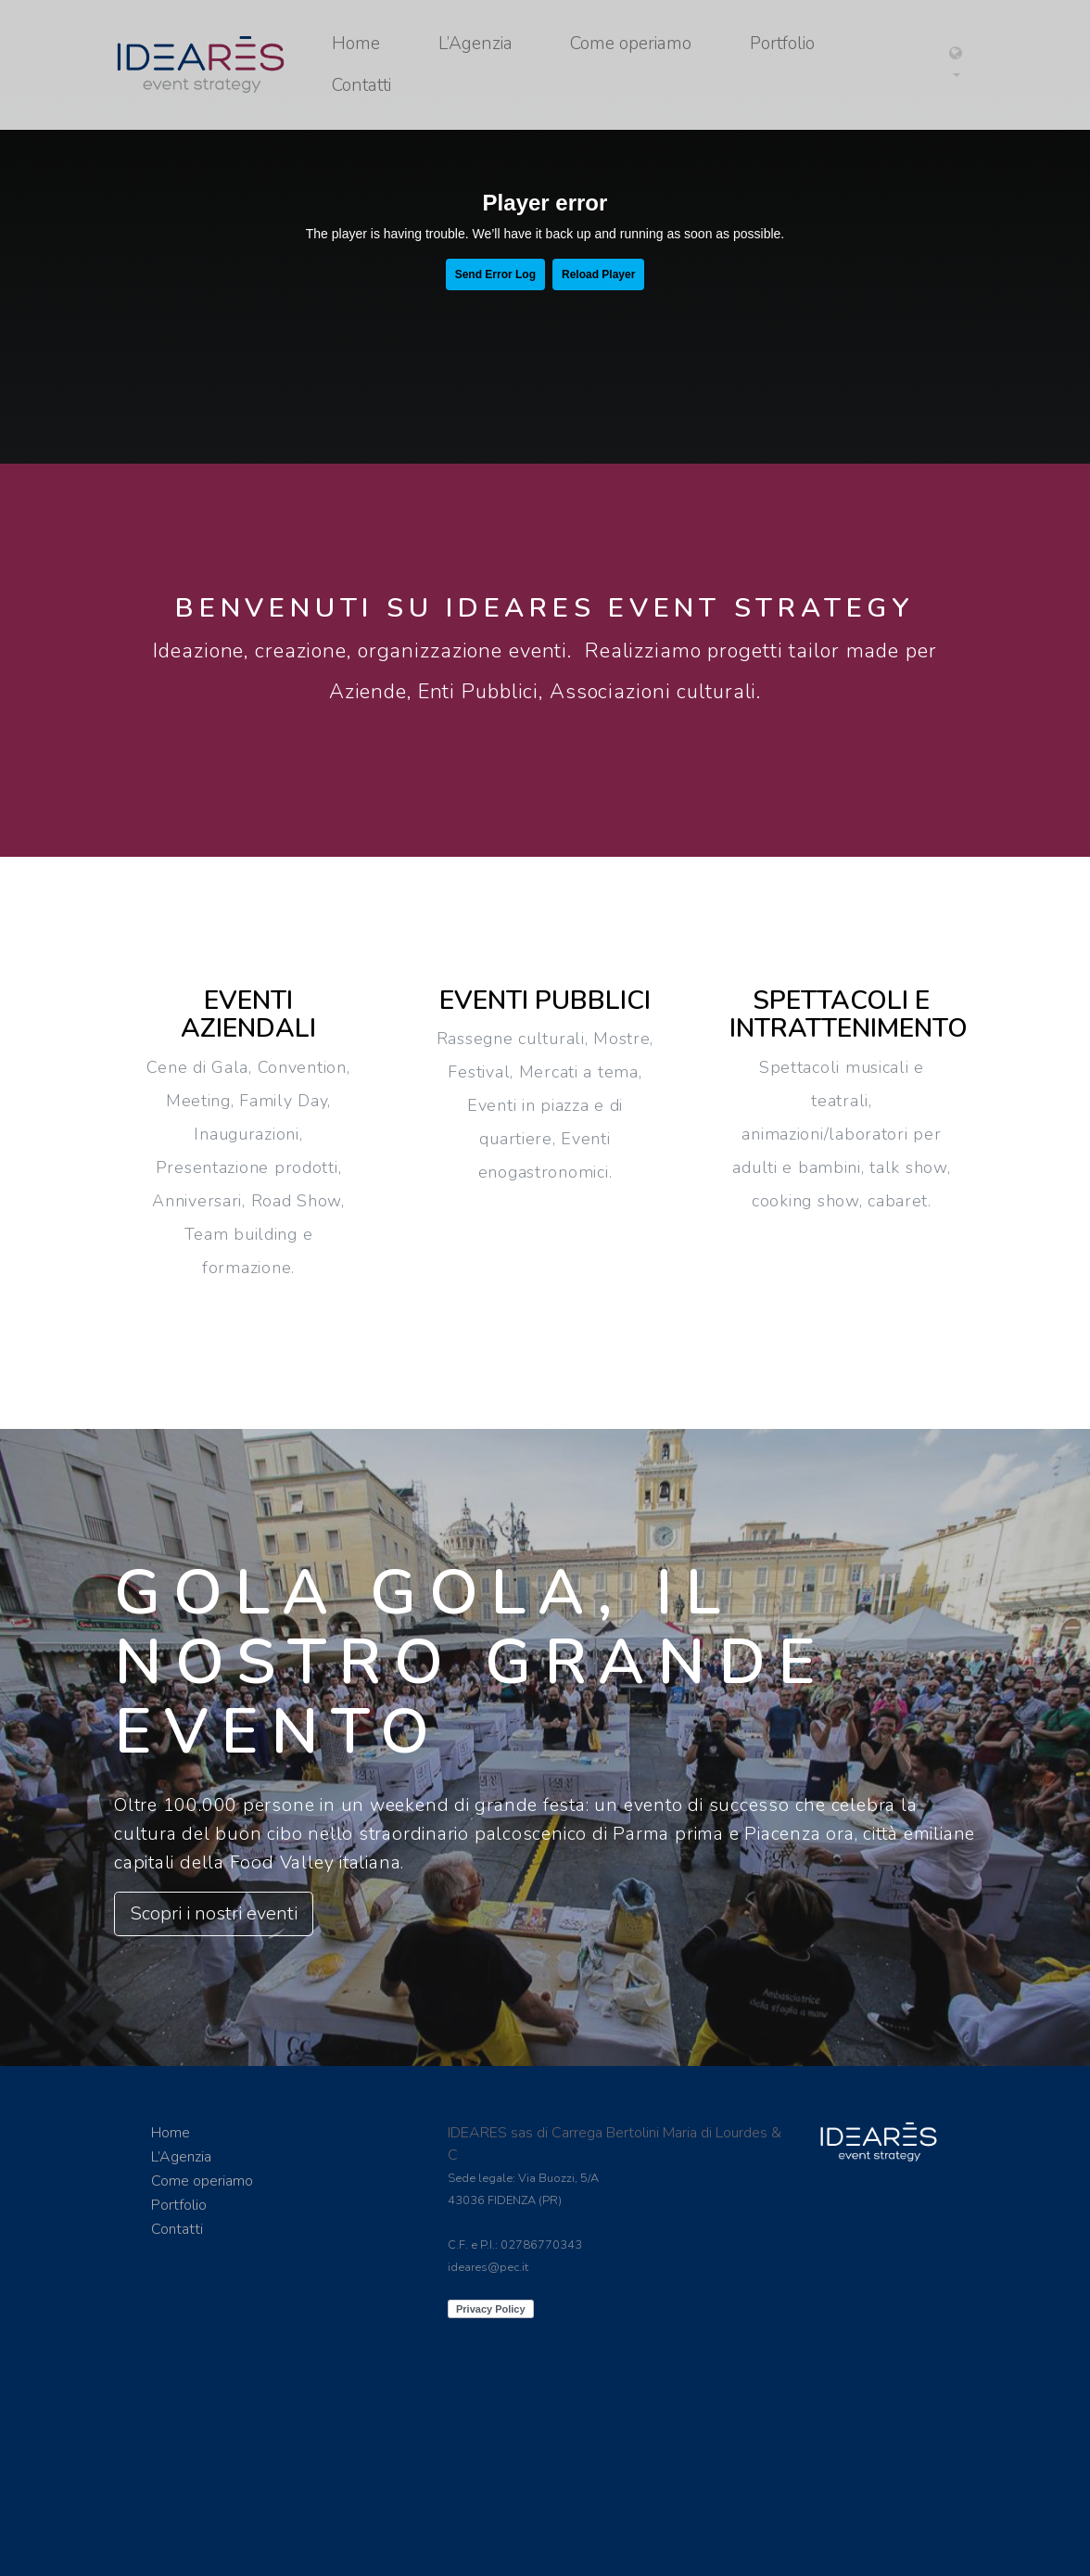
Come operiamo (630, 44)
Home (356, 44)
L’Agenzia (475, 44)
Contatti (361, 85)
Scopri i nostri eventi (214, 1913)
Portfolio (782, 44)
